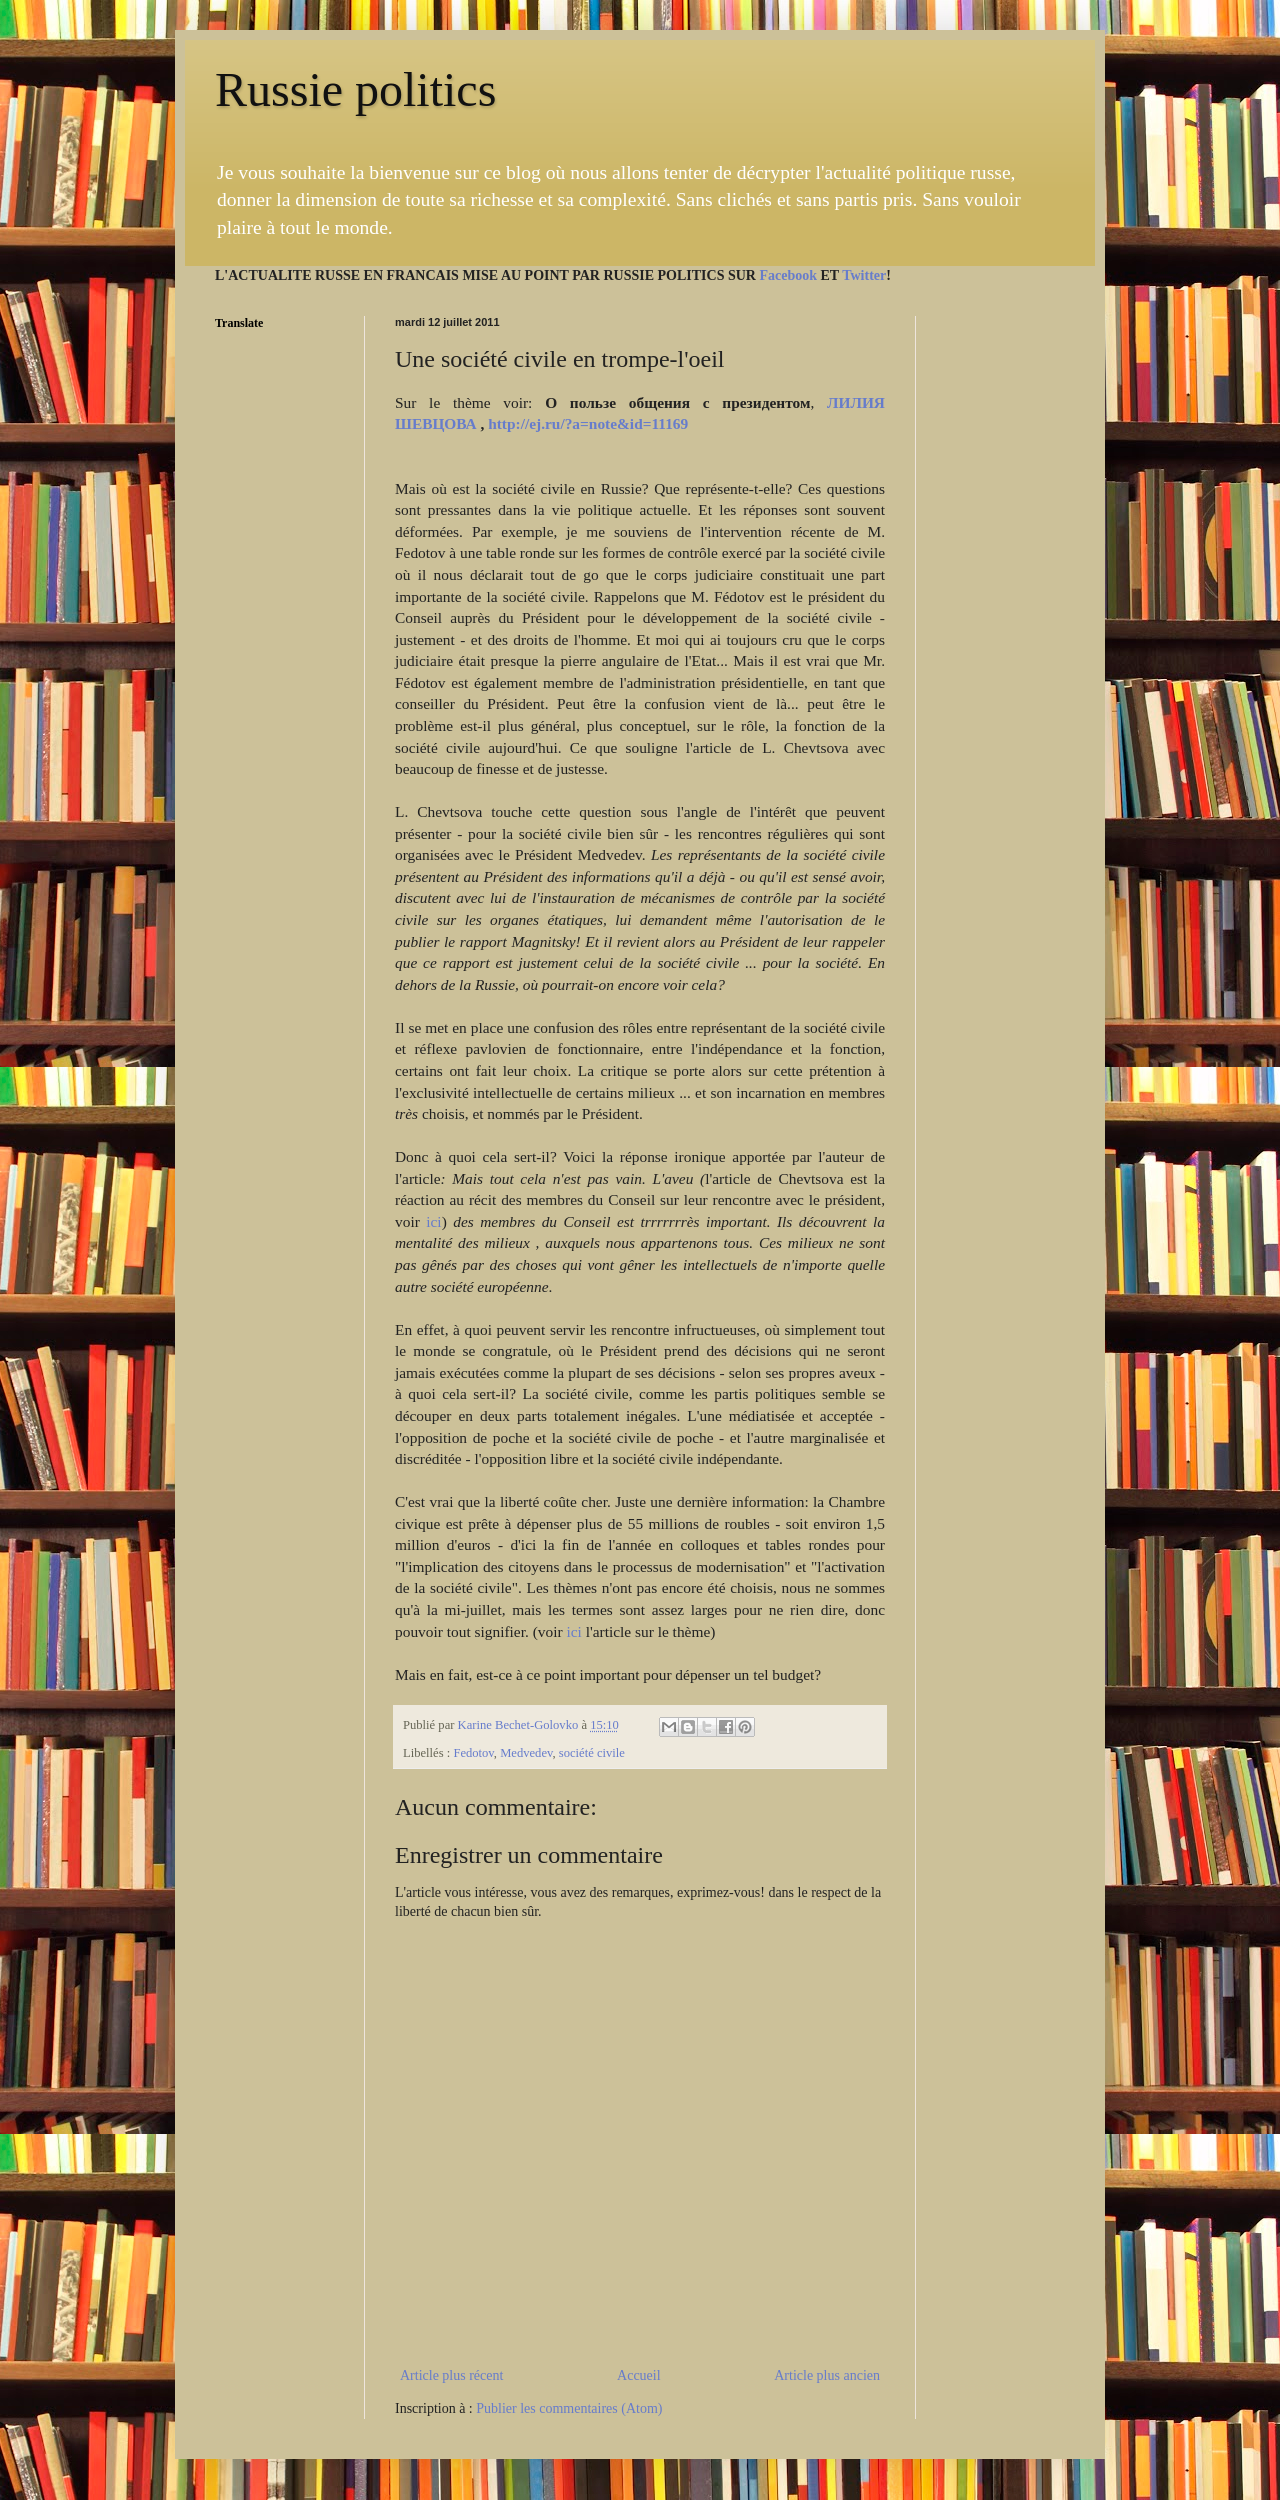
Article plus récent (451, 2375)
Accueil (639, 2375)
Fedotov (473, 1753)
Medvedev (526, 1753)
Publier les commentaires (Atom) (569, 2408)
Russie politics (355, 89)
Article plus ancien (827, 2375)
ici (433, 1221)
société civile (592, 1753)
